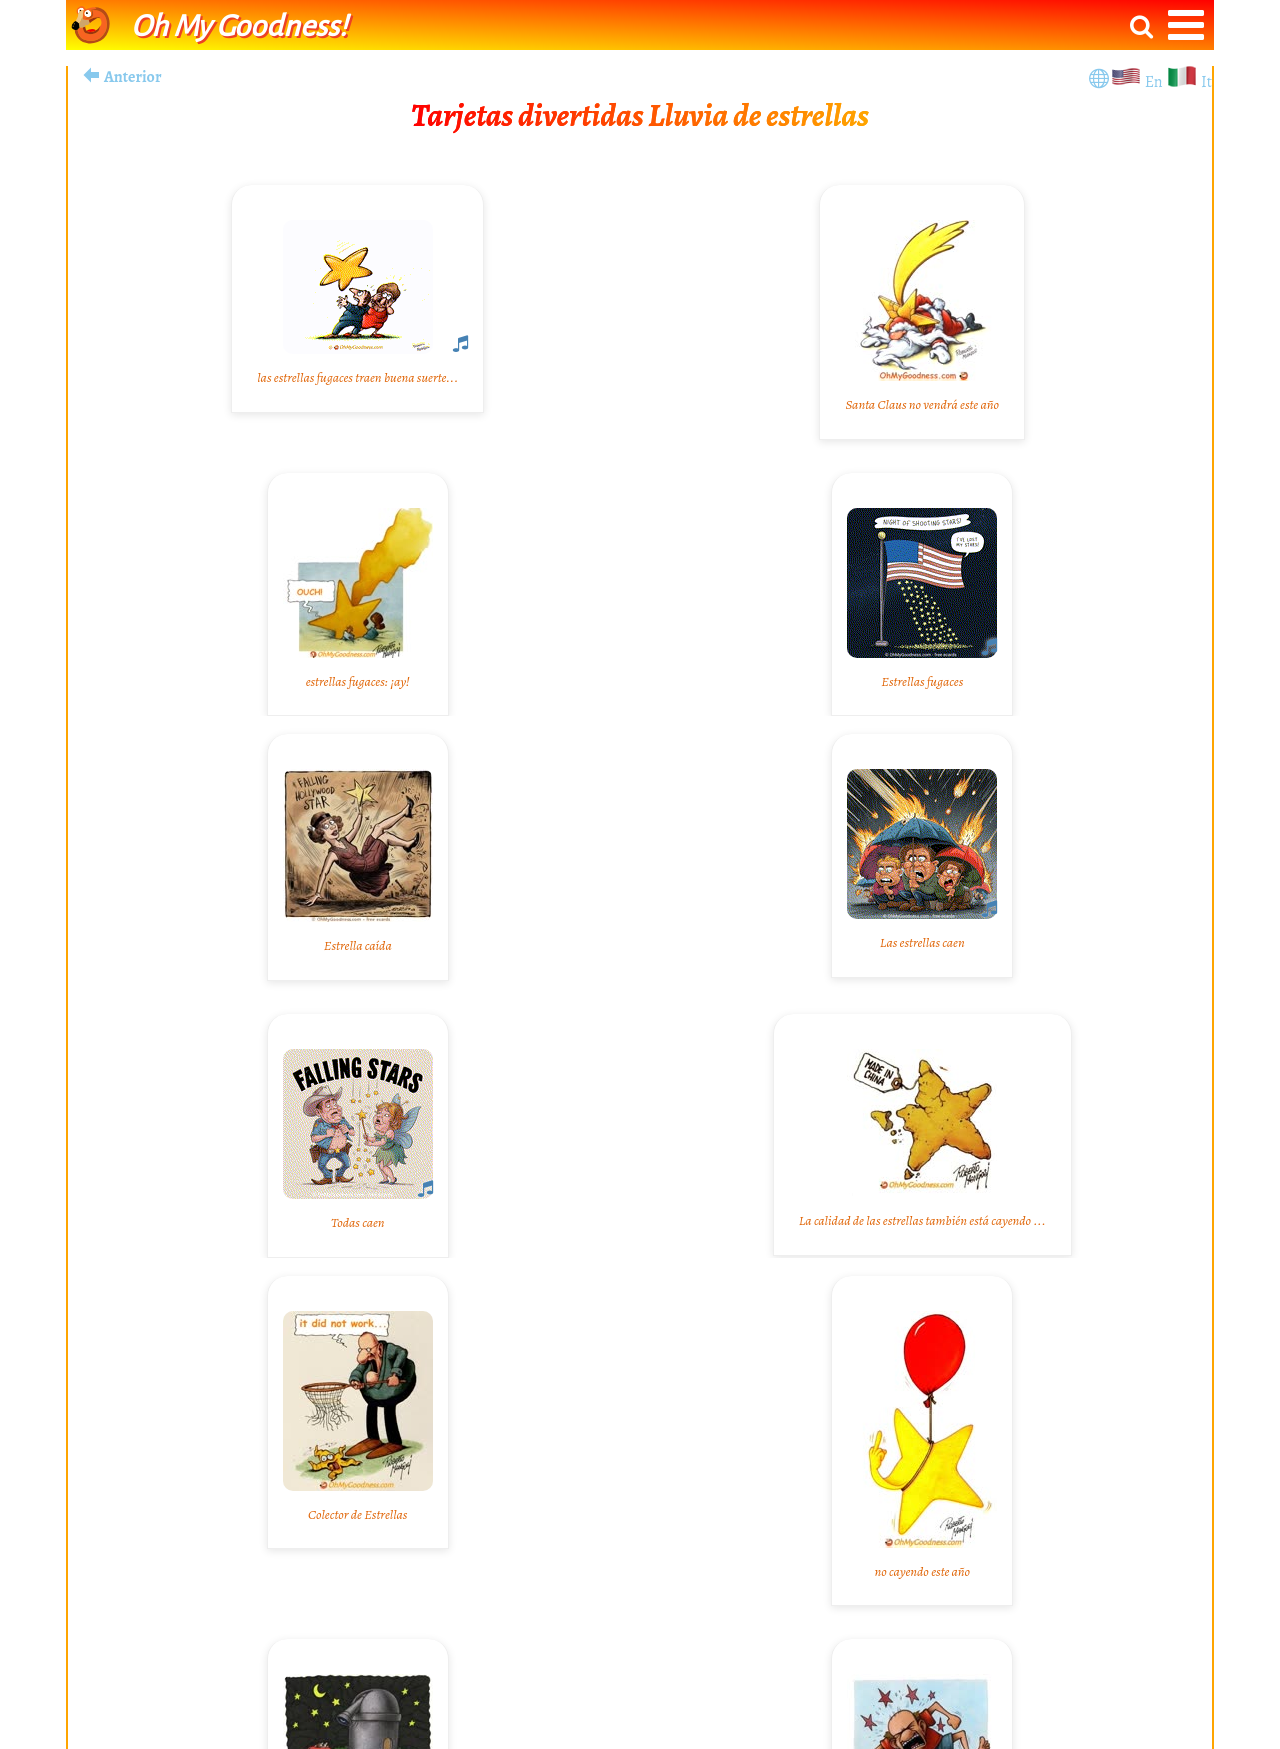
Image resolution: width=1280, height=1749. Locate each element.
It (1206, 82)
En (1155, 82)
